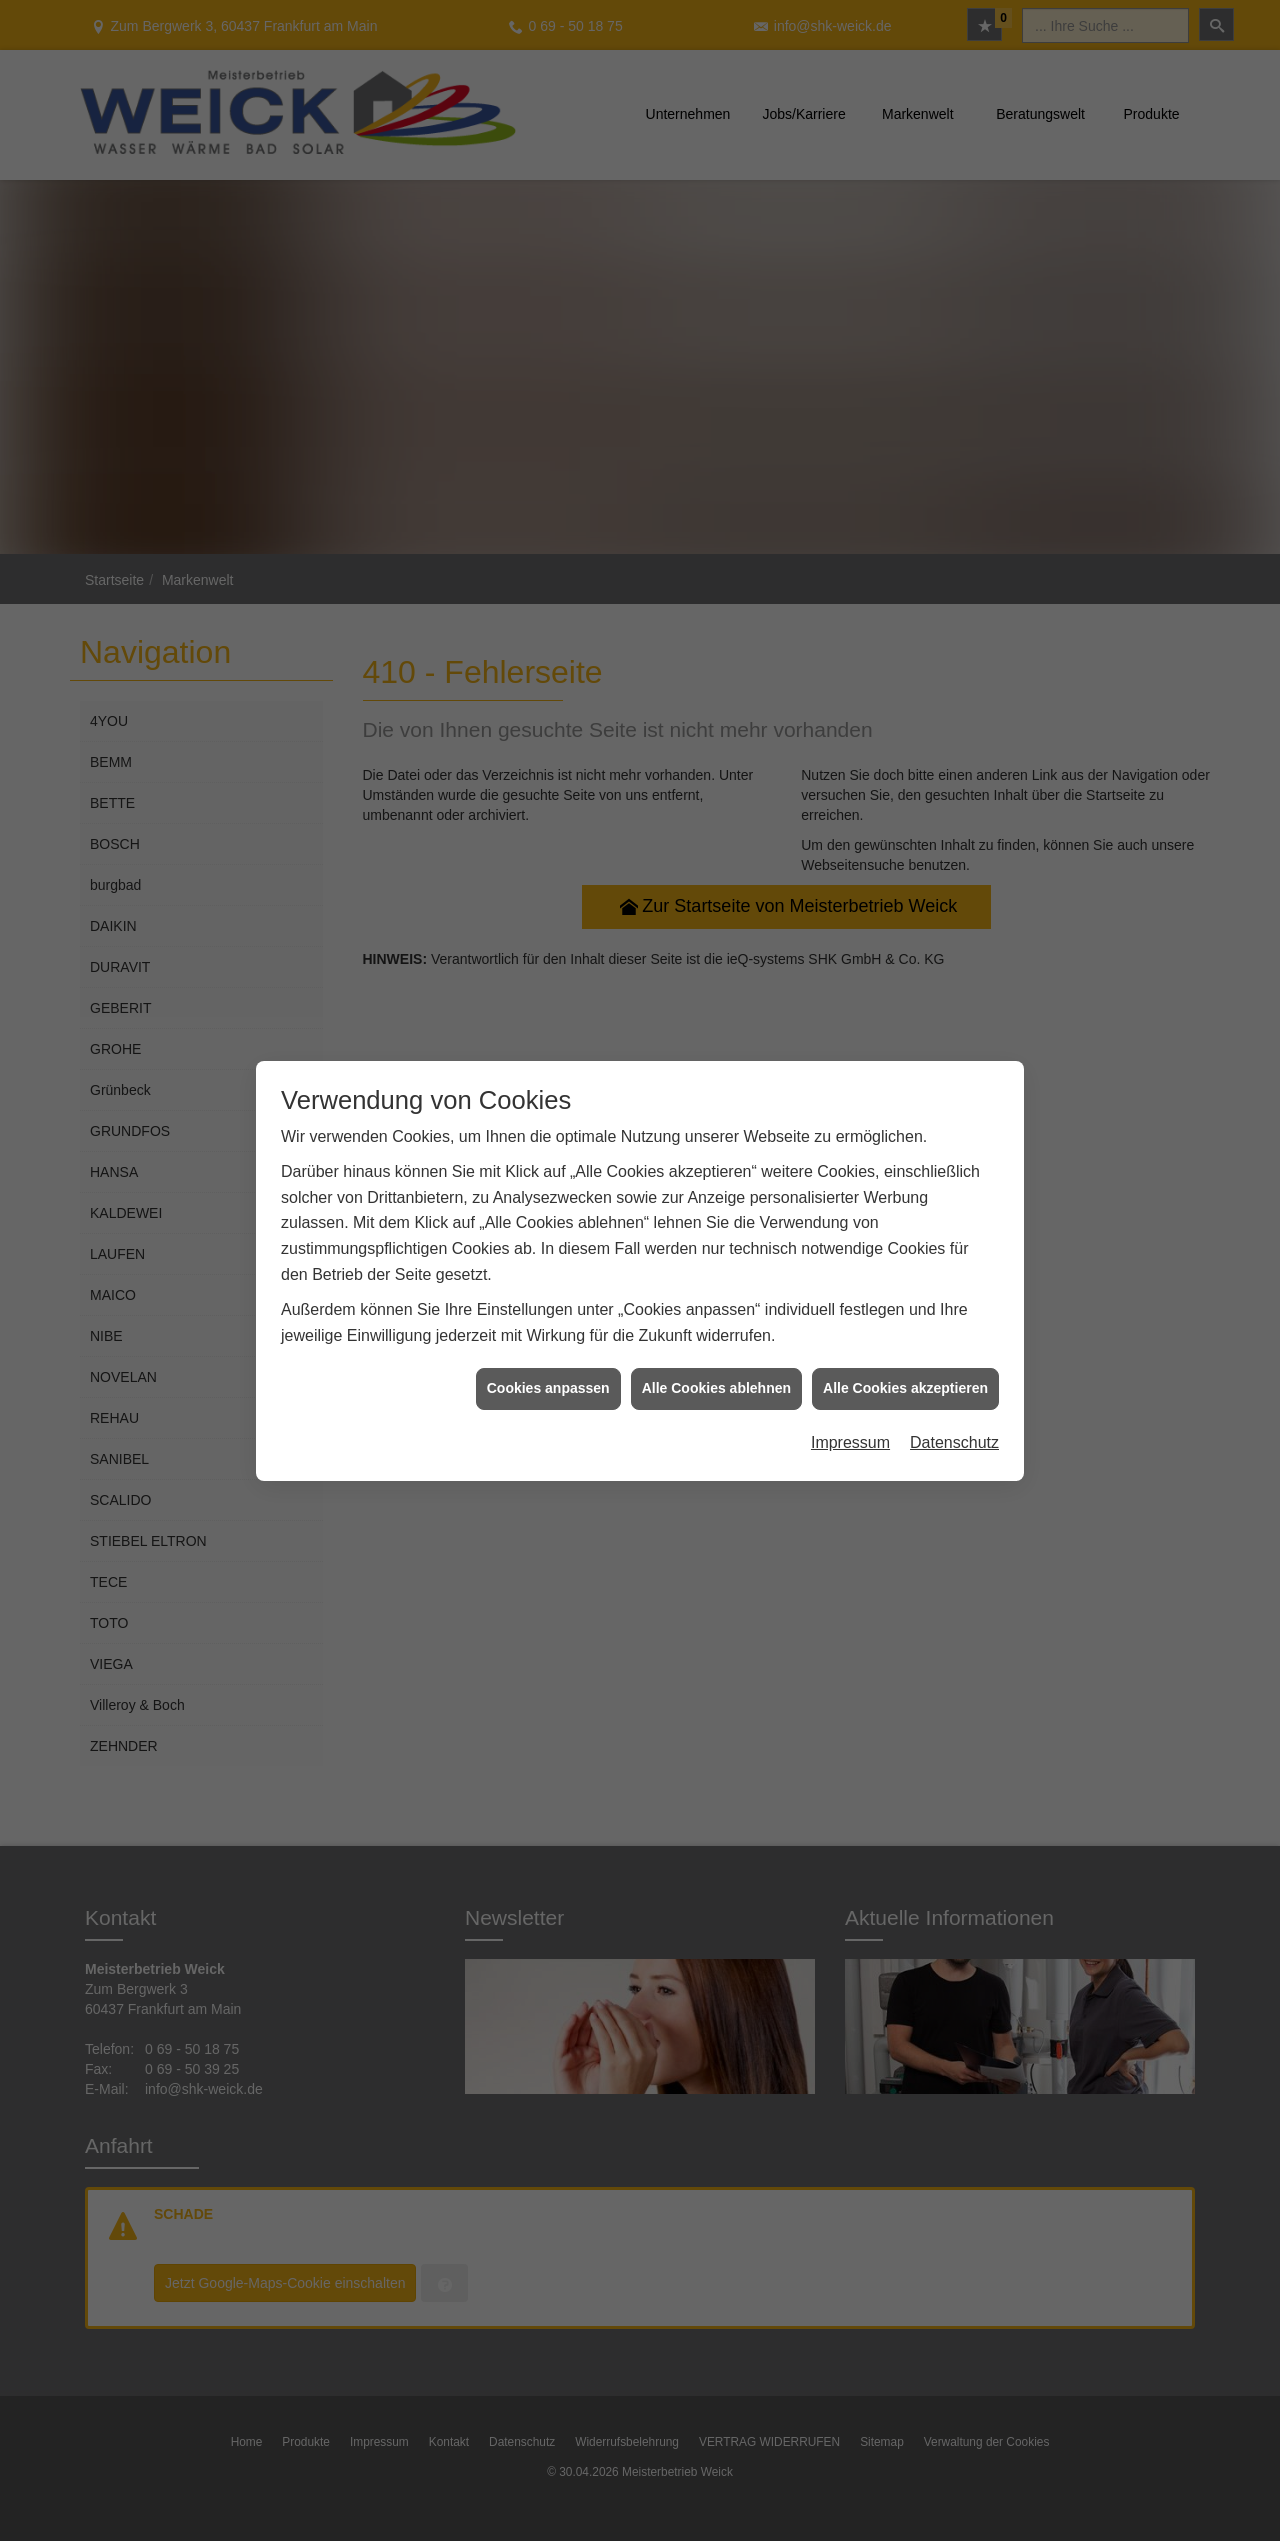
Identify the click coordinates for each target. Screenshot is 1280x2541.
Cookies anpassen (548, 1364)
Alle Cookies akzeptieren (905, 1364)
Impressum (850, 1418)
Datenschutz (954, 1418)
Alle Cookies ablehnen (716, 1364)
